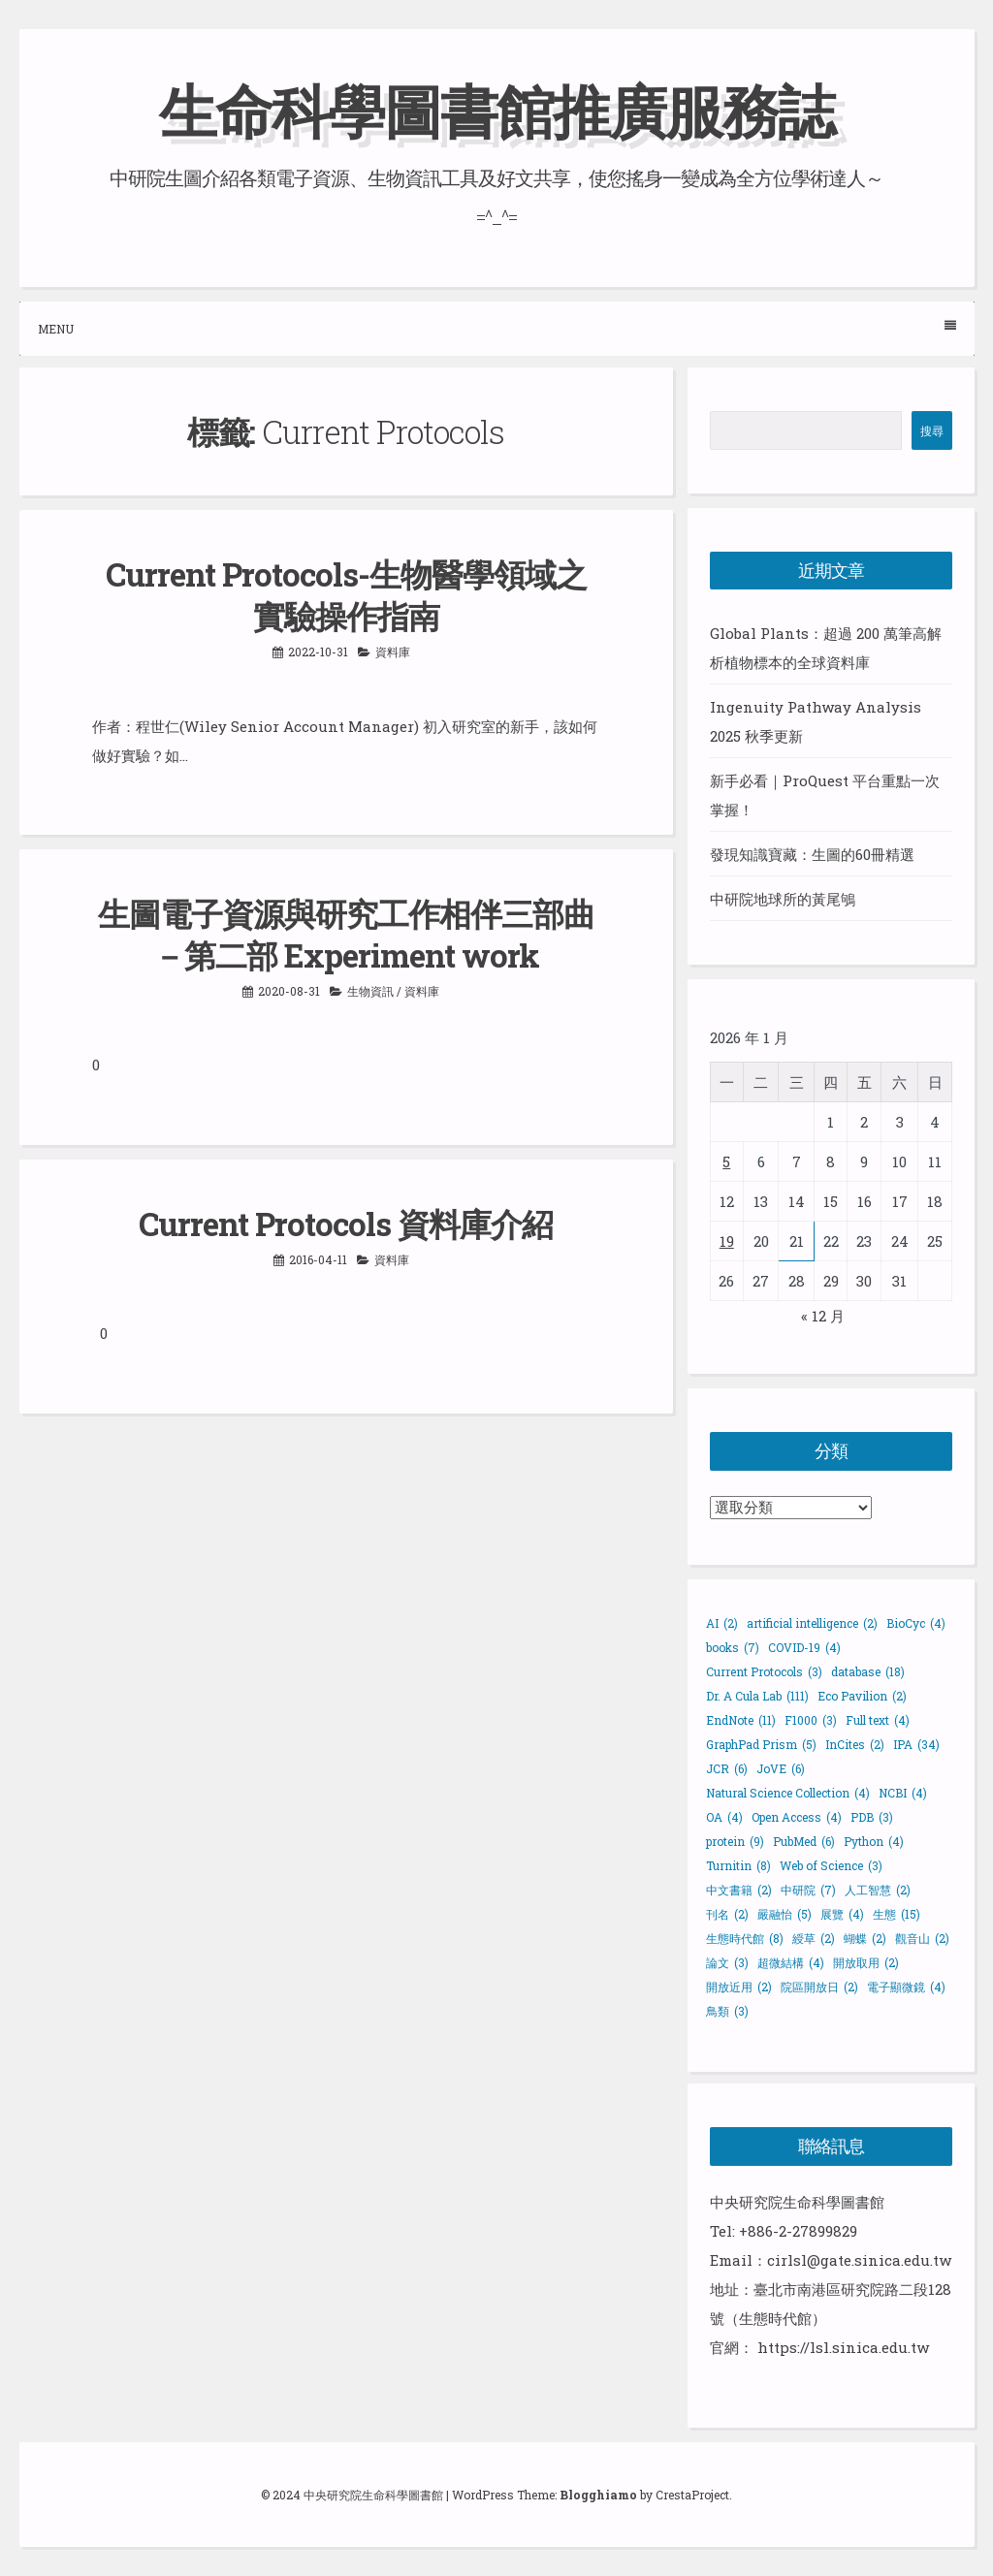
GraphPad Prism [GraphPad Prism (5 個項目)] (761, 1744)
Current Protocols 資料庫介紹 (346, 1223)
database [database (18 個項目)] (868, 1671)
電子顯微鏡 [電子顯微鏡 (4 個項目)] (906, 1986)
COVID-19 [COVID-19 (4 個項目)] (804, 1647)
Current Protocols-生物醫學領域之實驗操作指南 (346, 595)
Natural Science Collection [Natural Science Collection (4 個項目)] (788, 1792)
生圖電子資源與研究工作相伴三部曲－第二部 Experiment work (346, 934)
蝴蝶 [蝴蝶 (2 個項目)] (865, 1938)
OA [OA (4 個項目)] (724, 1817)
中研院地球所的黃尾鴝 (782, 898)
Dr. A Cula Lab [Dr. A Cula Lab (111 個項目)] (757, 1695)
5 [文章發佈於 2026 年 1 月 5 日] (726, 1161)
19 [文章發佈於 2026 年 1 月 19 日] (727, 1241)
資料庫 (392, 651)
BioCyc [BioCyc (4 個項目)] (915, 1623)
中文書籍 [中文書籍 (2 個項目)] (739, 1889)
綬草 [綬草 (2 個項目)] (813, 1938)
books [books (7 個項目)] (732, 1647)
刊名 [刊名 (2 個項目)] (727, 1914)
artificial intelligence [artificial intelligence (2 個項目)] (812, 1623)
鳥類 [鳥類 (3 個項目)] (727, 2010)
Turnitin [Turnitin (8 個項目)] (738, 1865)
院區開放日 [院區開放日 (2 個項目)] (819, 1986)
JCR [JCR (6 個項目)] (727, 1768)
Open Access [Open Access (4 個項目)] (797, 1817)
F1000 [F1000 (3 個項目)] (811, 1720)
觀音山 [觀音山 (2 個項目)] (922, 1938)
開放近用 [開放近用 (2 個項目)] (739, 1986)
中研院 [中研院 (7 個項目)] (808, 1889)
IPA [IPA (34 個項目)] (916, 1744)
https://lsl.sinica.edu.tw (843, 2347)
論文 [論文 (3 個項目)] (727, 1962)
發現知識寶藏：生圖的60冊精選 (812, 854)
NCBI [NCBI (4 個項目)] (903, 1792)
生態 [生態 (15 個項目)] (896, 1914)
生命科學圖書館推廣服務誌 (496, 110)
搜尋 (932, 430)
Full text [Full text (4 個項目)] (878, 1720)
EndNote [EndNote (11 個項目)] (741, 1720)
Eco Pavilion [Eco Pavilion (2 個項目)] (862, 1695)
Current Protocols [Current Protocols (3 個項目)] (764, 1671)
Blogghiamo (598, 2494)
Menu (497, 328)
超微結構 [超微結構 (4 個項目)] (790, 1962)
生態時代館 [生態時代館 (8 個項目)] (745, 1938)
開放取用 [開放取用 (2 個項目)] (866, 1962)
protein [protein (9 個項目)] (735, 1841)
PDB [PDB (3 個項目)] (871, 1817)
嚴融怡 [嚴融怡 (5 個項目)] (784, 1914)
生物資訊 (370, 991)
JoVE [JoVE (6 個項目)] (780, 1768)
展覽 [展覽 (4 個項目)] (842, 1914)
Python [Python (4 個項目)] (874, 1841)
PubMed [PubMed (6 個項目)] (804, 1841)
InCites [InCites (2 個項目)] (854, 1744)
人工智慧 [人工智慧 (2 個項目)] (878, 1889)
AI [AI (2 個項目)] (722, 1623)
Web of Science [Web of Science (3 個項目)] (831, 1865)
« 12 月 (823, 1315)
